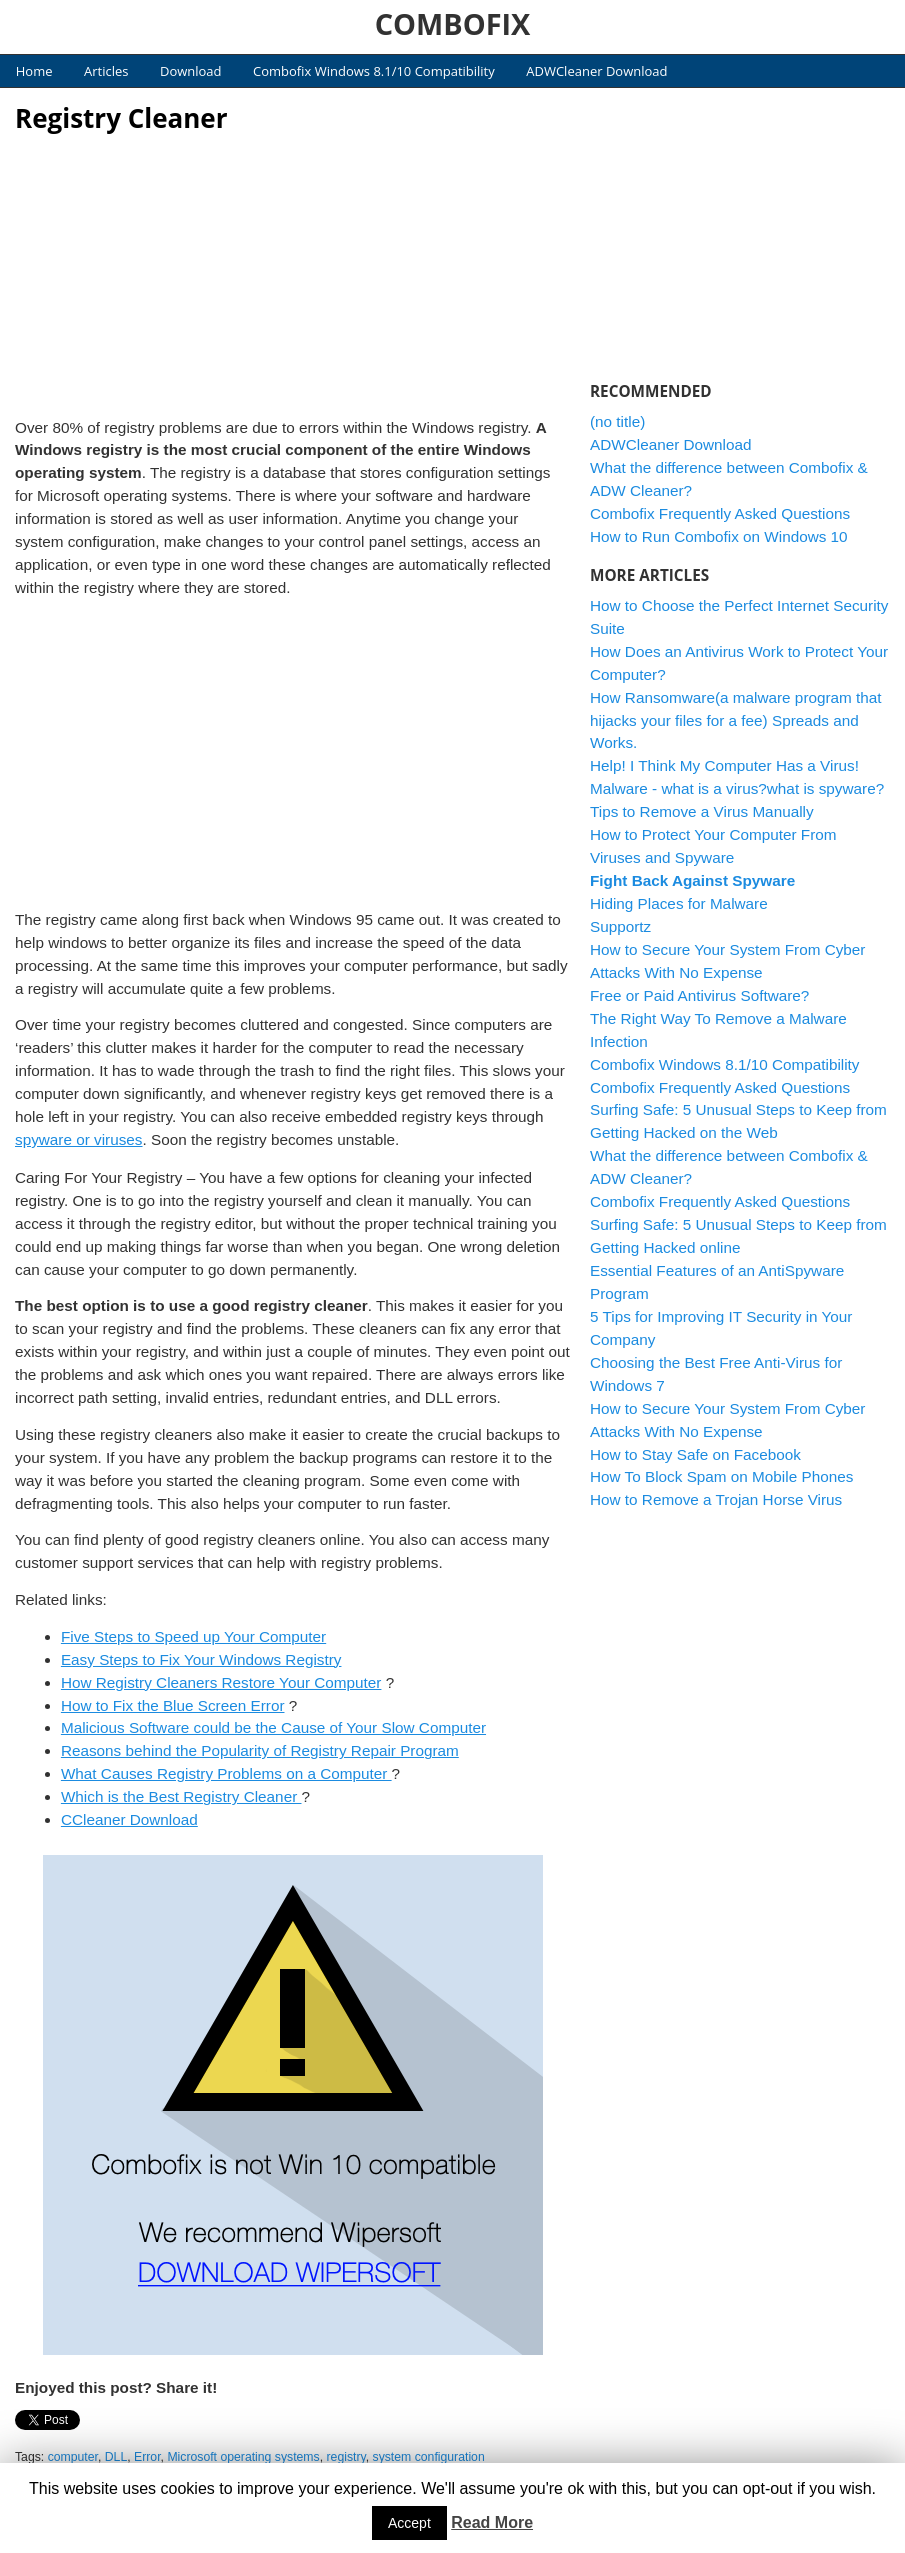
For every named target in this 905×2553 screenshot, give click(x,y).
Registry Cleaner (121, 118)
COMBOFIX (453, 23)
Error (147, 2457)
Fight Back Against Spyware (692, 880)
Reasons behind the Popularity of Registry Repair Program (260, 1750)
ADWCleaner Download (596, 71)
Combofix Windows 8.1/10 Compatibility (374, 71)
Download (191, 71)
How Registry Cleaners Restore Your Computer (221, 1682)
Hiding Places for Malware (679, 903)
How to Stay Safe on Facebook (695, 1454)
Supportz (620, 926)
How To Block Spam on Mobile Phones (721, 1476)
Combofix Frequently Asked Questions (720, 513)
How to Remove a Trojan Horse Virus (716, 1499)
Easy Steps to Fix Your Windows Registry (201, 1659)
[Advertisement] (293, 270)
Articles (106, 71)
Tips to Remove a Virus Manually (702, 811)
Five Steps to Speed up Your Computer (193, 1636)
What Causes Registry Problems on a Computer (226, 1773)
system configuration (429, 2457)
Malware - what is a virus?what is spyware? (737, 788)
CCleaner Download (129, 1819)
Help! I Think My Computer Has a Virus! (724, 765)
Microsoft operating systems (243, 2457)
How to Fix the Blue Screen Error (173, 1705)
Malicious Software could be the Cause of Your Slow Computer (273, 1727)
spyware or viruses (79, 1139)
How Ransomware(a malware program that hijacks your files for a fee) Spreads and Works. (736, 720)
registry (346, 2457)
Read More (492, 2522)
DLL (116, 2457)
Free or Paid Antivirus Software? (699, 995)
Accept (409, 2523)
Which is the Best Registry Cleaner (181, 1796)
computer (73, 2457)
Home (34, 71)
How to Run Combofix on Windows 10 (719, 536)
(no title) (617, 421)
